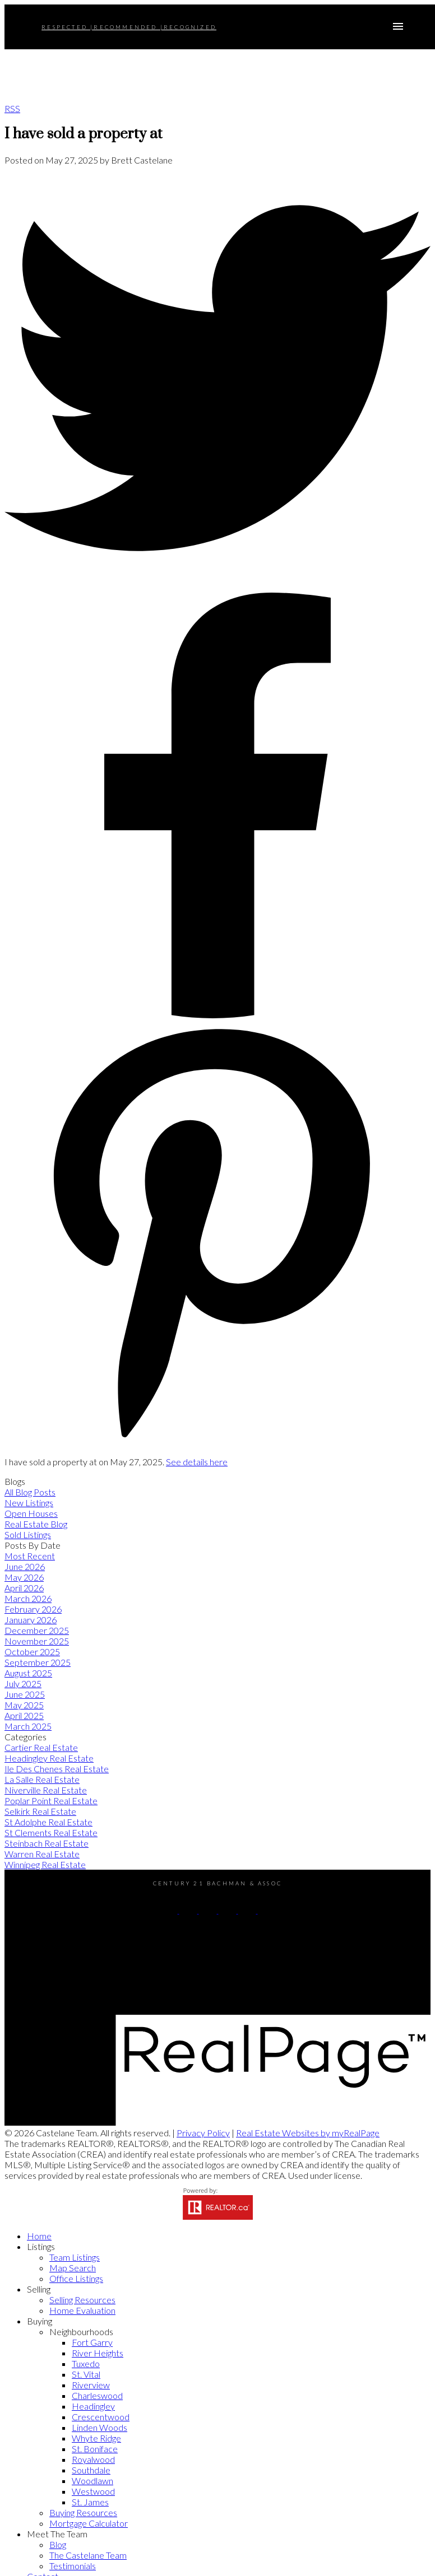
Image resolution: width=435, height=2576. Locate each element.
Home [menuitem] (39, 2235)
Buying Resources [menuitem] (83, 2512)
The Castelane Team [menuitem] (88, 2555)
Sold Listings (27, 1534)
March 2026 (28, 1598)
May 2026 (24, 1577)
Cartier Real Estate (41, 1747)
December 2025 (36, 1630)
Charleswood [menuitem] (97, 2395)
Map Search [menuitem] (72, 2267)
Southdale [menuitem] (91, 2470)
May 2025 (24, 1704)
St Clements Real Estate (51, 1832)
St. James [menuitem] (90, 2501)
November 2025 (36, 1641)
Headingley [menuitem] (93, 2406)
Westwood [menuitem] (93, 2491)
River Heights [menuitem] (97, 2352)
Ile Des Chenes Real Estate (56, 1768)
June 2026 (24, 1566)
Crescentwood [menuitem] (100, 2416)
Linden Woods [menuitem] (99, 2427)
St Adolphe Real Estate (48, 1821)
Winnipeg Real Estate (45, 1864)
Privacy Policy (203, 2132)
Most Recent (29, 1555)
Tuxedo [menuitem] (86, 2363)
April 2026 (24, 1587)
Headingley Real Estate (49, 1758)
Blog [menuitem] (57, 2544)
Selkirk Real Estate (40, 1811)
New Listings (28, 1502)
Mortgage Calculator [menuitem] (88, 2523)
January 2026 (30, 1619)
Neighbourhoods (81, 2331)
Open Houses (31, 1513)
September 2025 (37, 1662)
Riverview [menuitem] (91, 2384)
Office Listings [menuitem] (76, 2278)
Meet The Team (57, 2533)
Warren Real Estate (42, 1853)
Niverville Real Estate (45, 1790)
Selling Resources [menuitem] (82, 2299)
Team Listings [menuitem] (74, 2257)
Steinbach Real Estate (46, 1843)
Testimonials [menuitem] (72, 2565)
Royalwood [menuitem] (93, 2459)
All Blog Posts (29, 1492)
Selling (38, 2289)
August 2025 (28, 1672)
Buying (39, 2321)
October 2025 (32, 1651)
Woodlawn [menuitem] (92, 2480)
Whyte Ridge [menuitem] (96, 2438)
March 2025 (28, 1726)
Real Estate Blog (35, 1523)
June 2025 (24, 1694)
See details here (197, 1461)
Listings (41, 2246)
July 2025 (22, 1683)
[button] (169, 1909)
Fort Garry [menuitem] (92, 2342)
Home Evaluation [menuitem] (82, 2310)
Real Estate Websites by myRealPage (308, 2132)
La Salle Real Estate (42, 1779)
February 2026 (33, 1609)
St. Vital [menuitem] (86, 2374)
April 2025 (24, 1715)
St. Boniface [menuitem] (95, 2448)
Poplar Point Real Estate (51, 1800)
